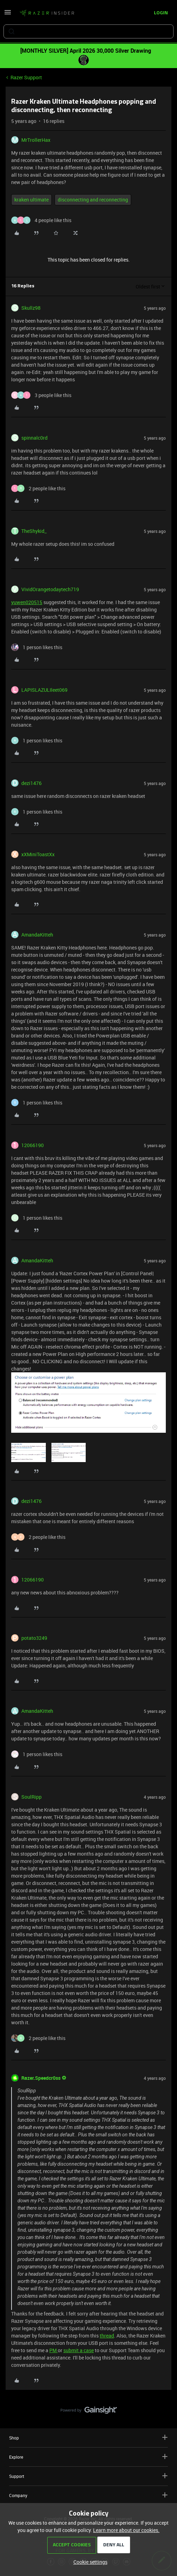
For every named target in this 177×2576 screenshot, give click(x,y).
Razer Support (26, 77)
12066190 (32, 1145)
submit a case (78, 2350)
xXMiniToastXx (38, 854)
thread (107, 2335)
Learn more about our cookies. (126, 2530)
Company (88, 2495)
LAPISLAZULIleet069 (44, 690)
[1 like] (36, 647)
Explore (88, 2457)
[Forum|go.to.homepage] (46, 13)
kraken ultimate (31, 199)
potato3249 (34, 1638)
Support (88, 2476)
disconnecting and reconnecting (93, 199)
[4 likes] (41, 220)
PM (53, 2350)
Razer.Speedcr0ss (41, 2078)
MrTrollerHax (35, 140)
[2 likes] (38, 488)
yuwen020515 (26, 602)
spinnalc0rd (34, 437)
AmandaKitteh (37, 934)
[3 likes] (41, 395)
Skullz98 (31, 307)
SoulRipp (31, 1796)
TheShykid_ (34, 531)
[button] (7, 14)
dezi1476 (31, 783)
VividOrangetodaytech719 (50, 589)
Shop (88, 2438)
